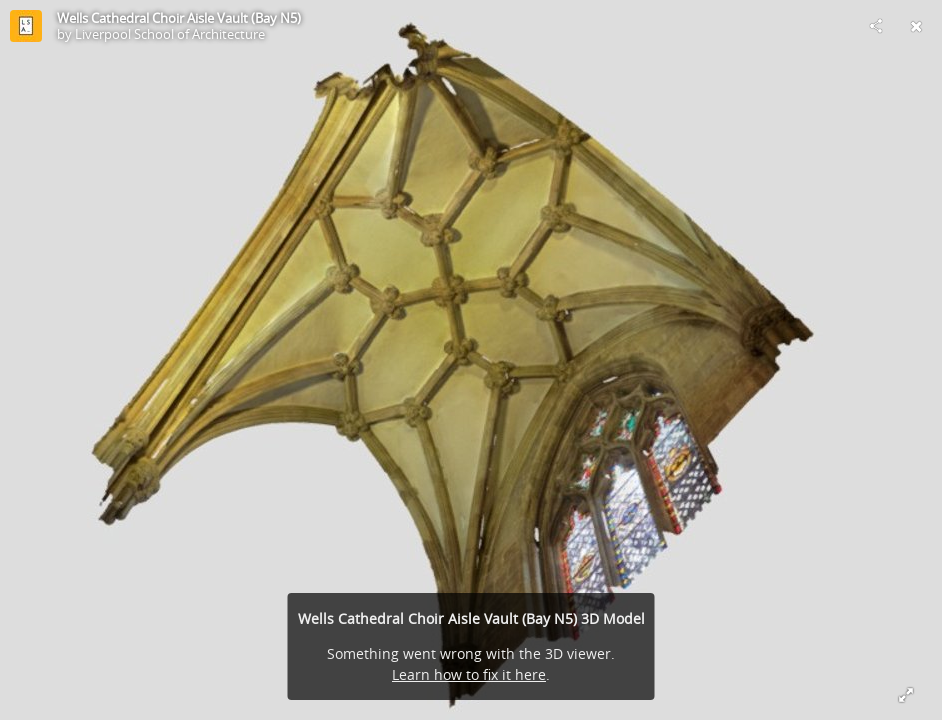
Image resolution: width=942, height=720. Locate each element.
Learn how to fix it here (469, 674)
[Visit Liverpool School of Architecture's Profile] (26, 26)
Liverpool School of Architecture (170, 34)
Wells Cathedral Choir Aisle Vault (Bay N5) (179, 18)
